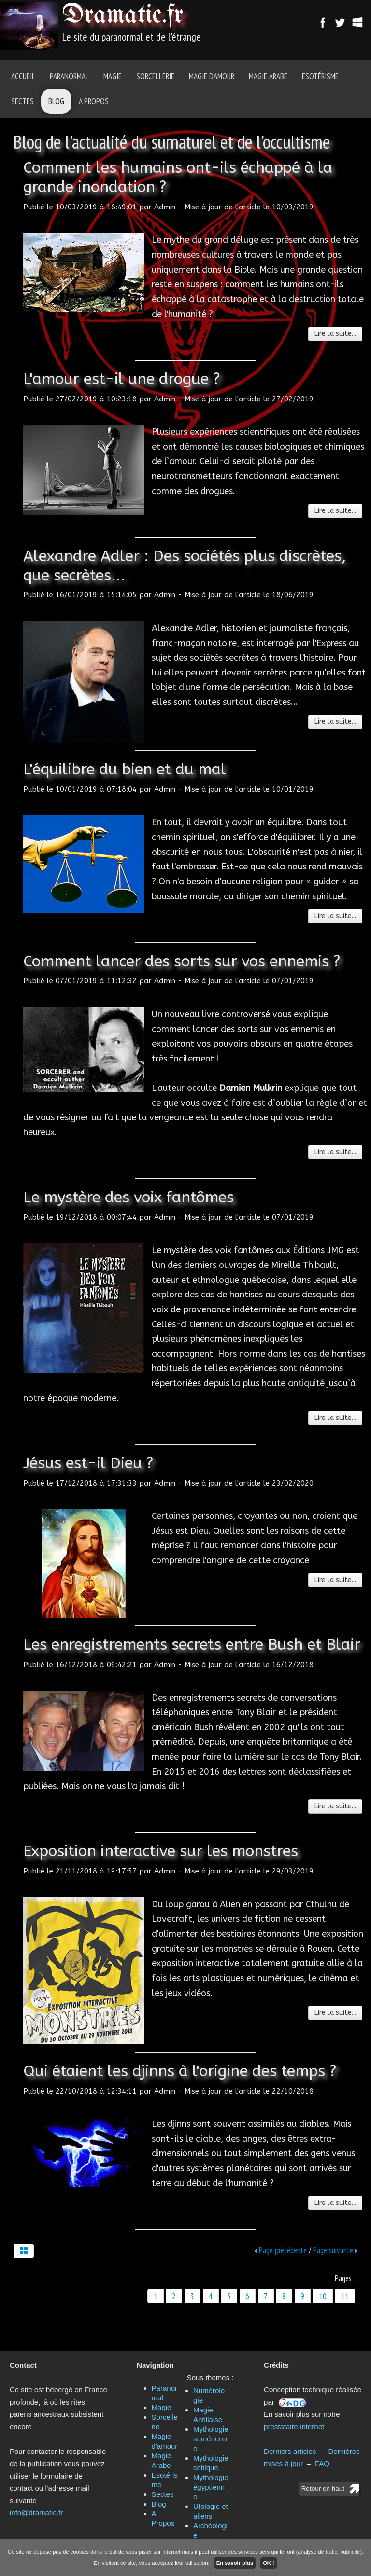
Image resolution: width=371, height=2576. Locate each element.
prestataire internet (294, 2427)
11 (345, 2296)
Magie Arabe (268, 76)
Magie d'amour (211, 76)
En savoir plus (234, 2563)
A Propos (94, 101)
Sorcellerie (155, 76)
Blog (56, 101)
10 (323, 2296)
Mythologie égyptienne (210, 2487)
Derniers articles (290, 2451)
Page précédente (283, 2250)
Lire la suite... (335, 334)
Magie (112, 76)
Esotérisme (320, 76)
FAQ (322, 2463)
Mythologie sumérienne (210, 2438)
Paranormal (69, 76)
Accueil (23, 76)
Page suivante (333, 2250)
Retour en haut (322, 2488)
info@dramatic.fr (36, 2512)
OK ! (268, 2563)
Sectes (22, 101)
